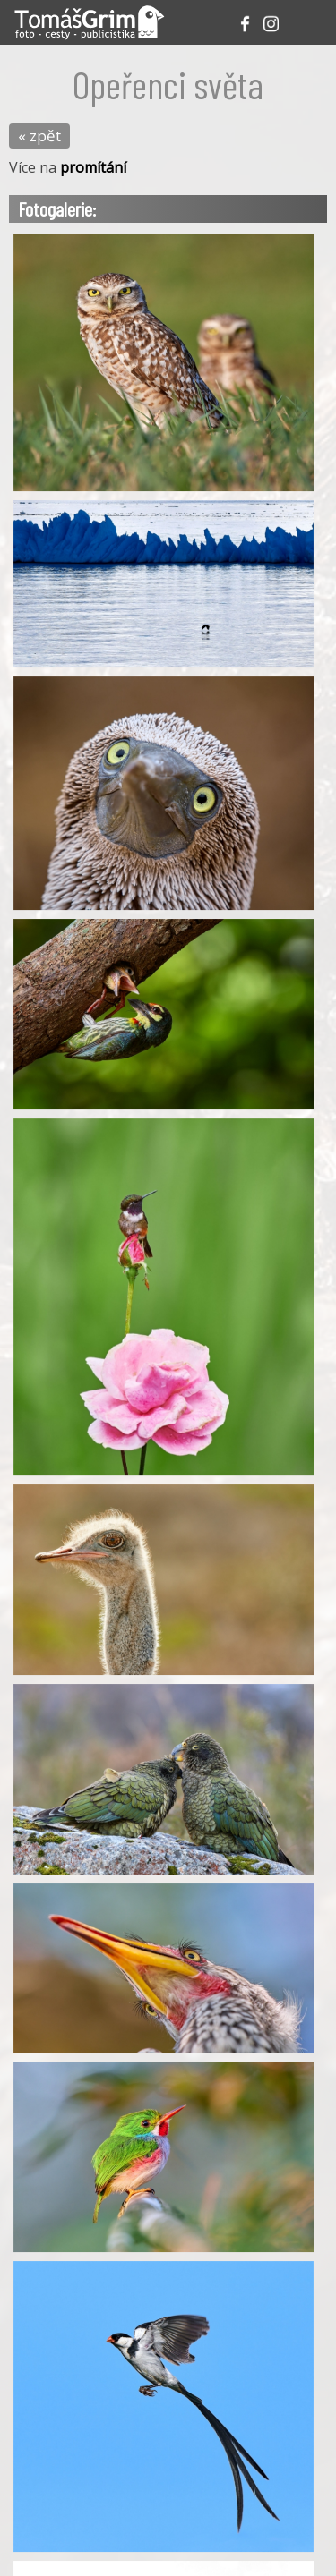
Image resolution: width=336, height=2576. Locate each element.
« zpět (39, 135)
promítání (93, 167)
